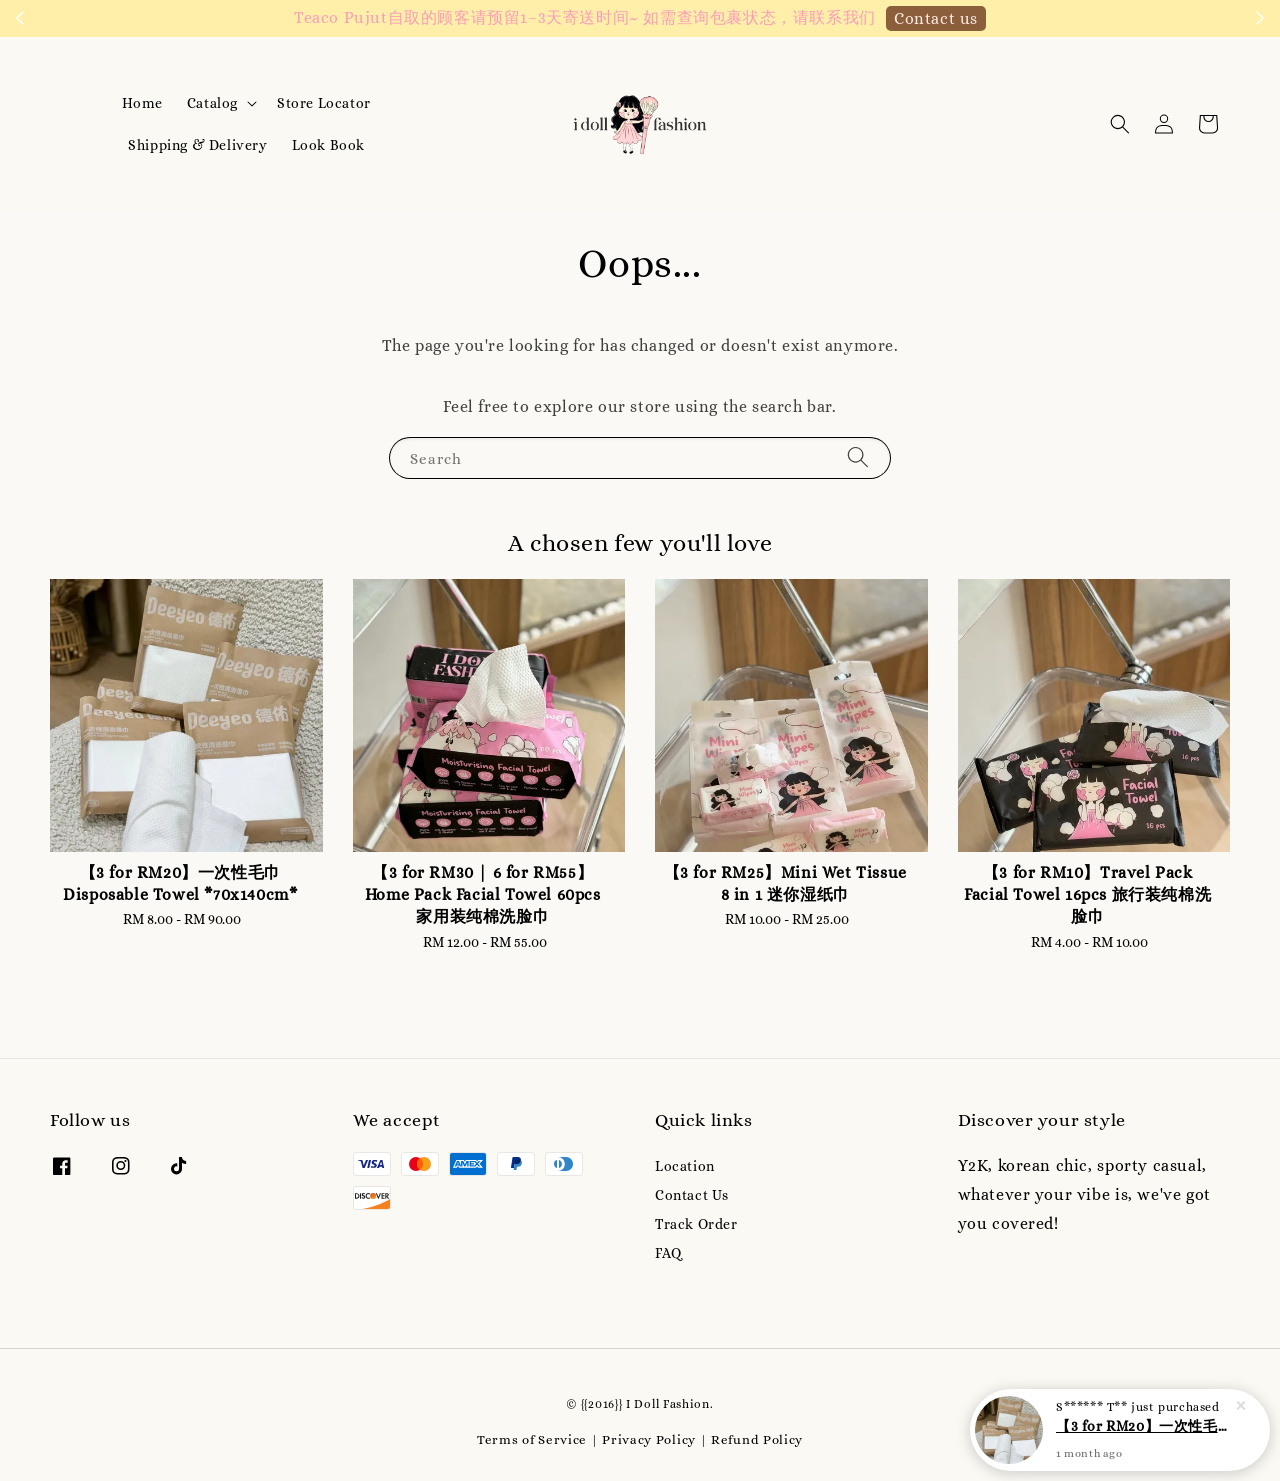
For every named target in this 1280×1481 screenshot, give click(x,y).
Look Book (328, 145)
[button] (1120, 124)
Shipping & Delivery (197, 145)
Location (685, 1166)
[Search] (858, 457)
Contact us (936, 18)
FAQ (668, 1253)
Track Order (696, 1224)
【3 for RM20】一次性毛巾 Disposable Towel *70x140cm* (1144, 1436)
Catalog (212, 103)
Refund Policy (757, 1439)
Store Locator (324, 103)
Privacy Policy (649, 1439)
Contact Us (692, 1195)
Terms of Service (532, 1439)
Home (142, 103)
